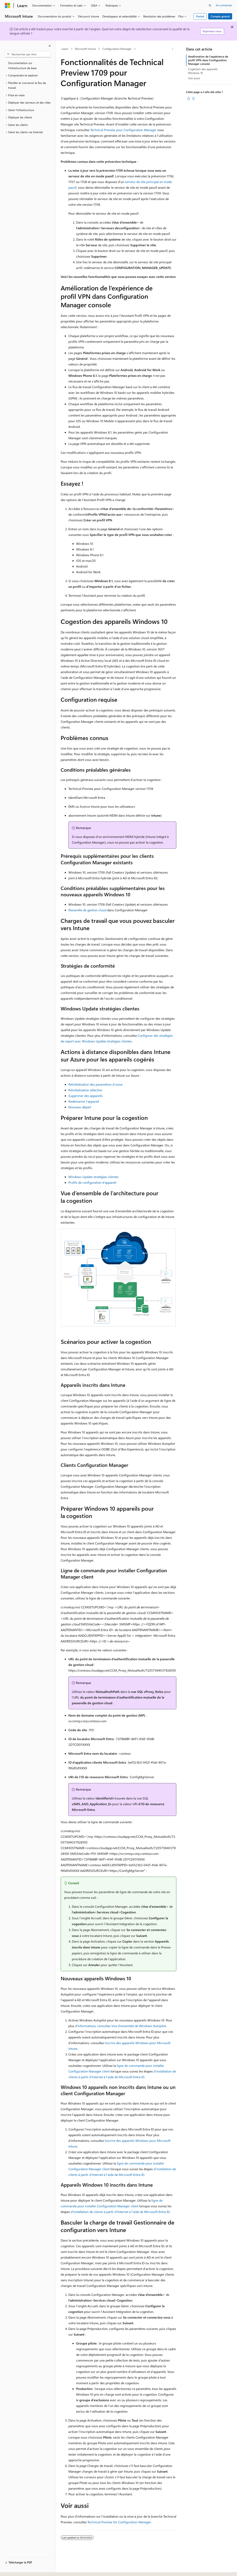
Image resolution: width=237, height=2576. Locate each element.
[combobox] (28, 54)
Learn (64, 49)
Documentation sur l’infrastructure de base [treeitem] (22, 65)
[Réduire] (49, 45)
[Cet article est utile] (188, 98)
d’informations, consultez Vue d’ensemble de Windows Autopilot (120, 2026)
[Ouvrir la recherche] (210, 5)
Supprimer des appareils (85, 1096)
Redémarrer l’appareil (83, 1101)
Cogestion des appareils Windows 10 (203, 71)
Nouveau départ (79, 1107)
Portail (200, 16)
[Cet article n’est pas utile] (193, 98)
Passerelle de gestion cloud (87, 910)
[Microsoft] (7, 5)
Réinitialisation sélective (85, 1090)
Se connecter (224, 5)
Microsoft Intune (85, 49)
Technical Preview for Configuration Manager (119, 2522)
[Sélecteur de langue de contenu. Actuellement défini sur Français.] (14, 2569)
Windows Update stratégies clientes (93, 1177)
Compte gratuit (220, 16)
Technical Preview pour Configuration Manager (123, 130)
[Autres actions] (172, 49)
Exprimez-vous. (212, 31)
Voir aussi (194, 78)
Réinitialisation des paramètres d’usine (95, 1084)
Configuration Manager (116, 49)
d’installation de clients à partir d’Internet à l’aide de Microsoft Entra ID (120, 2212)
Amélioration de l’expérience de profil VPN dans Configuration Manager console (208, 60)
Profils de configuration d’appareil (92, 1182)
